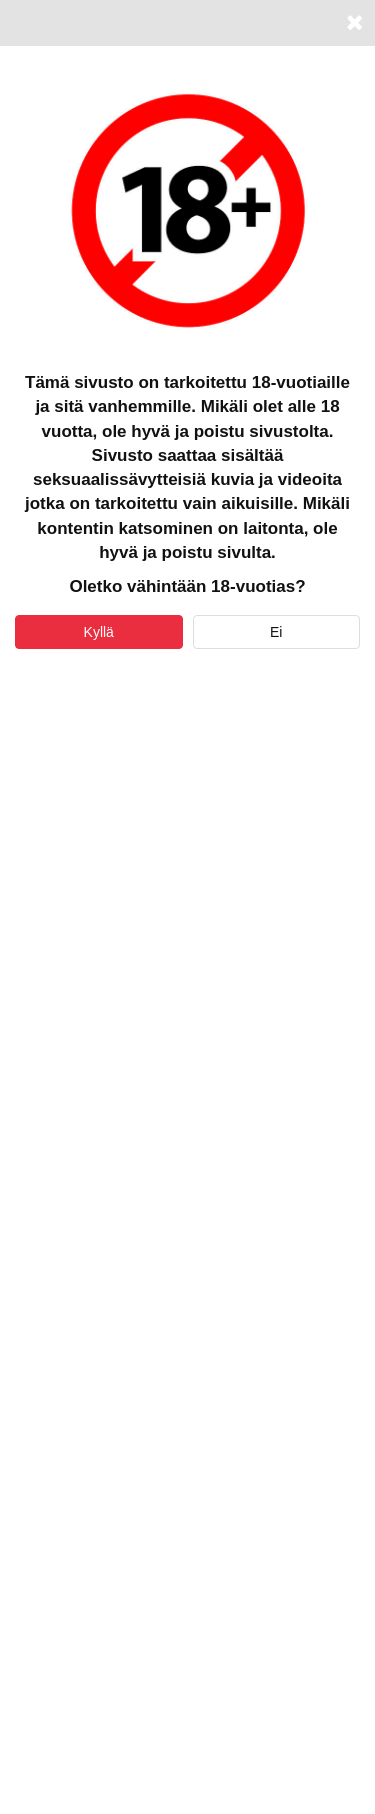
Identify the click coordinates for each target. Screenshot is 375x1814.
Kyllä (99, 632)
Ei (276, 632)
